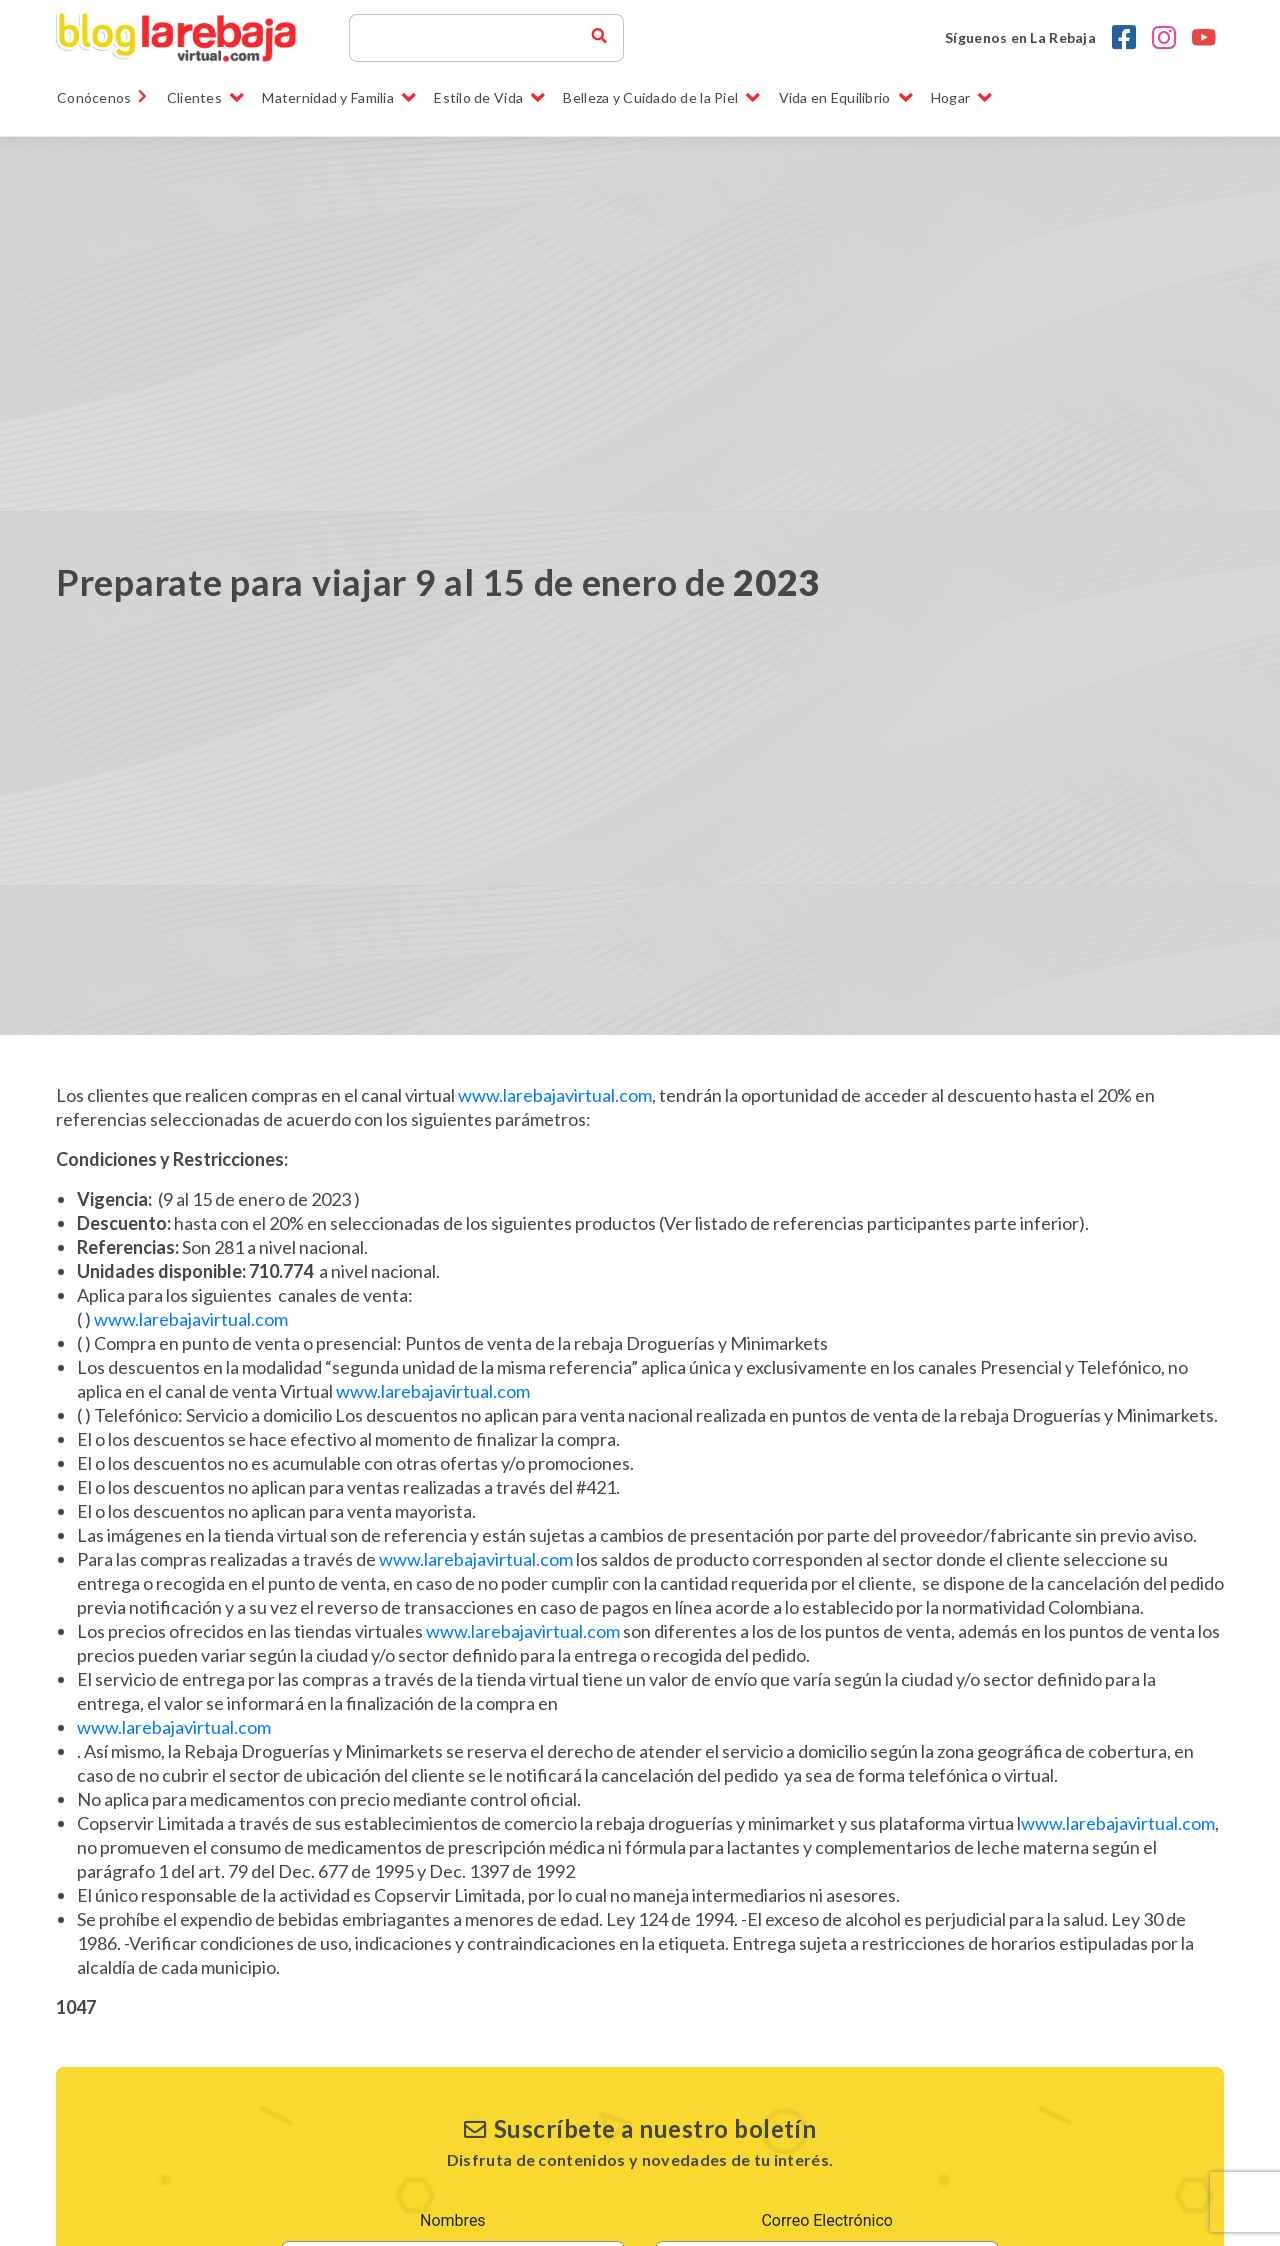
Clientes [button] (206, 97)
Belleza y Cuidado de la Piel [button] (661, 97)
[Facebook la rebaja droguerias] (1124, 38)
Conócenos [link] (103, 97)
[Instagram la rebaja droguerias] (1164, 38)
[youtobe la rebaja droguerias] (1204, 38)
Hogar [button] (962, 97)
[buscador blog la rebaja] (599, 38)
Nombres (453, 2220)
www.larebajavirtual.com (555, 1095)
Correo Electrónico (827, 2220)
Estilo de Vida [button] (489, 97)
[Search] (479, 38)
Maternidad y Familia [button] (339, 97)
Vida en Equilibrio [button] (846, 97)
